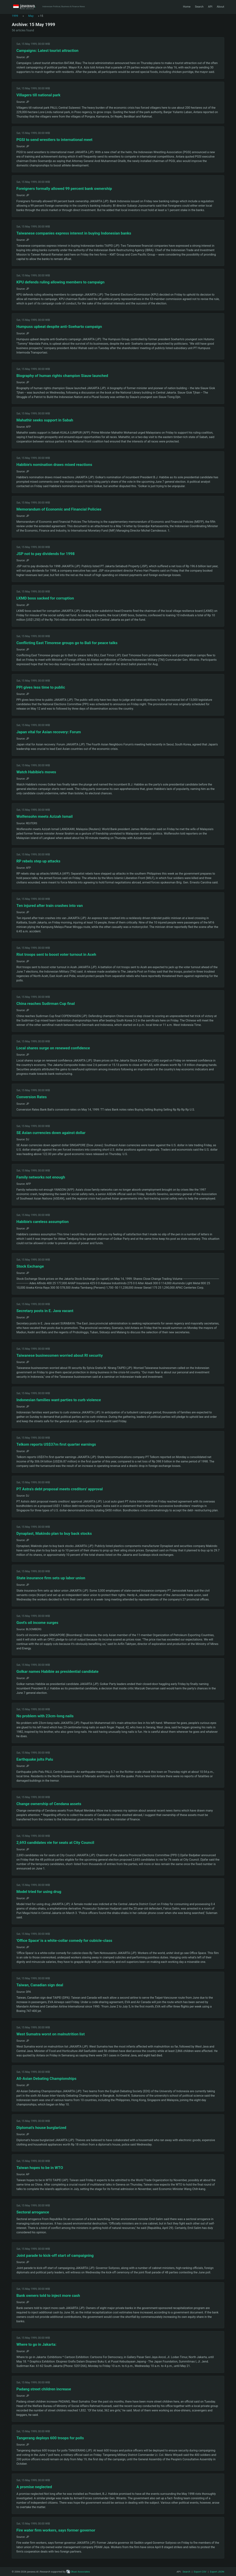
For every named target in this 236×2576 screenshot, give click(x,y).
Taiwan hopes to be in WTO (39, 2167)
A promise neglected (34, 2487)
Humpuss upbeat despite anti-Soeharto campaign (59, 326)
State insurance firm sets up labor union (50, 1578)
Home (186, 6)
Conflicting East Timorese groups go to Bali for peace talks (66, 643)
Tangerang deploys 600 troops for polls (50, 2438)
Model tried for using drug (38, 1891)
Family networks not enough (40, 1177)
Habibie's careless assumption (42, 1221)
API (210, 6)
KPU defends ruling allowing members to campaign (60, 282)
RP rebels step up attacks (38, 861)
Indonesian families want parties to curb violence (58, 1400)
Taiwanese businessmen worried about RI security (59, 1355)
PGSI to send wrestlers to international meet (54, 139)
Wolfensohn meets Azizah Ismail (44, 816)
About (220, 6)
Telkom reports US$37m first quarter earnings (56, 1444)
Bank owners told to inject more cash (48, 2295)
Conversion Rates (31, 1097)
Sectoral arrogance (32, 2212)
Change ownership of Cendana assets (48, 1804)
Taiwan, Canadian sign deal (39, 1985)
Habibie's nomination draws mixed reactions (54, 464)
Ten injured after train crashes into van (49, 905)
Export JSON (217, 2571)
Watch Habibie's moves (36, 772)
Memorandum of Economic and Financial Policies (58, 509)
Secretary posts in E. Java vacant (44, 1311)
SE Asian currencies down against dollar (51, 1133)
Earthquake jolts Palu (34, 1759)
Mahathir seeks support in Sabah (44, 420)
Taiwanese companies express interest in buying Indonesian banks (73, 233)
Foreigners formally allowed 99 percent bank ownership (64, 188)
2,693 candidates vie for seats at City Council (55, 1842)
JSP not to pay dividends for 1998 (45, 554)
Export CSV (200, 2571)
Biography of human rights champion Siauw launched (62, 375)
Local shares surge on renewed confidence (53, 1048)
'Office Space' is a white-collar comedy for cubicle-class (64, 1940)
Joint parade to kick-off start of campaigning (55, 2255)
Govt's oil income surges (37, 1622)
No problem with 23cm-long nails (45, 1716)
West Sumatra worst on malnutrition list (50, 2034)
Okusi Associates (78, 2571)
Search (199, 6)
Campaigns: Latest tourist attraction (47, 50)
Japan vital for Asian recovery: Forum (48, 732)
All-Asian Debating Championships (46, 2078)
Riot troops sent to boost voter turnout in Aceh (56, 954)
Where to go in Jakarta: (36, 2344)
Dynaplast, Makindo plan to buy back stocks (54, 1533)
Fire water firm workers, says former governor (55, 2530)
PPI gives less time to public (40, 687)
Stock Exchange (30, 1266)
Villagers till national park (38, 95)
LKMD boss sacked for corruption (45, 598)
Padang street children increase (43, 2389)
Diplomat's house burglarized (41, 2127)
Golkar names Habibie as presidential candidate (57, 1671)
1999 (15, 16)
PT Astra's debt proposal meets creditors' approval (59, 1489)
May (31, 16)
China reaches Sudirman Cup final (45, 1003)
